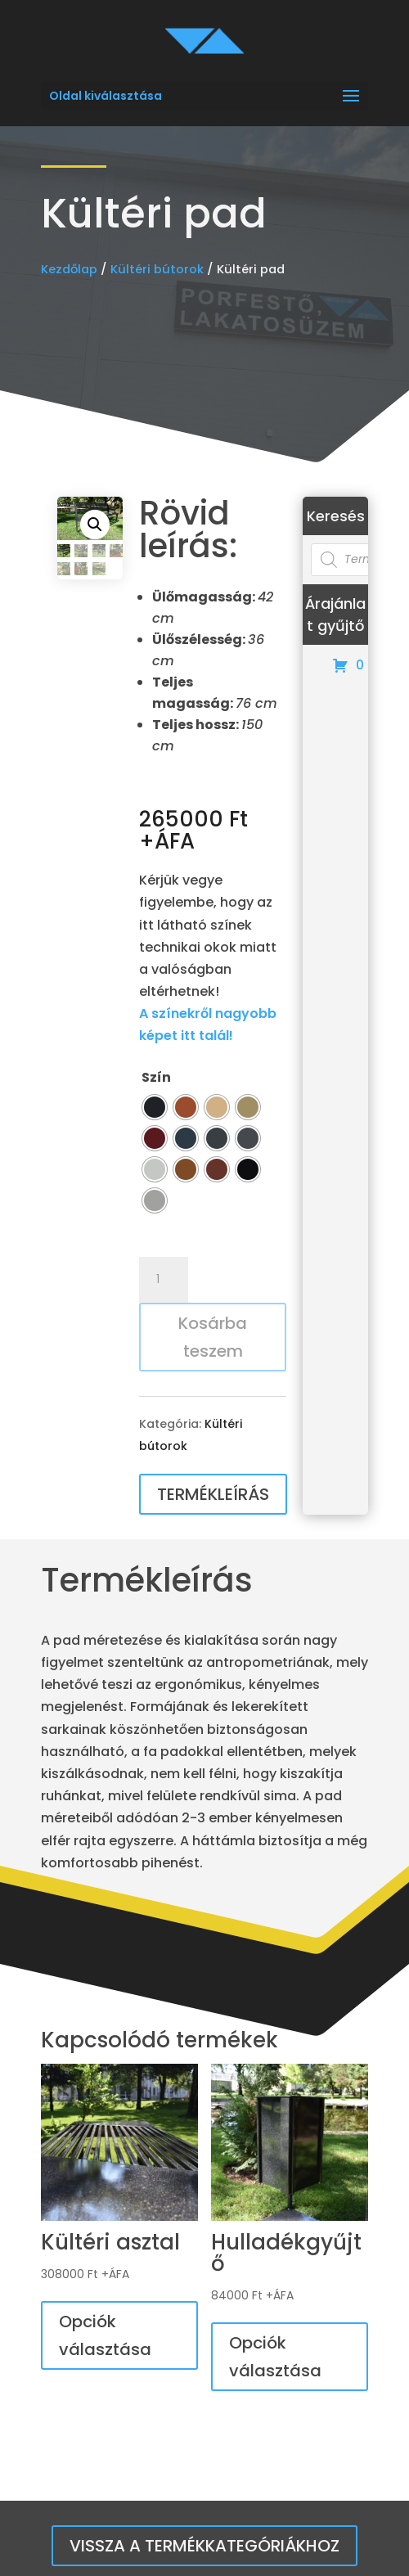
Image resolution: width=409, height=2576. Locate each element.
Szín (156, 1077)
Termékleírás (213, 1494)
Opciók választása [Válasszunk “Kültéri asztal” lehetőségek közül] (105, 2335)
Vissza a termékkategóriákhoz (204, 2545)
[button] (95, 524)
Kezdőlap (69, 269)
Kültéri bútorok (157, 269)
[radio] (154, 1107)
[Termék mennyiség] (163, 1280)
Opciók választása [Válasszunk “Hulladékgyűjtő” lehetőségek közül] (275, 2356)
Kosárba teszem (212, 1337)
